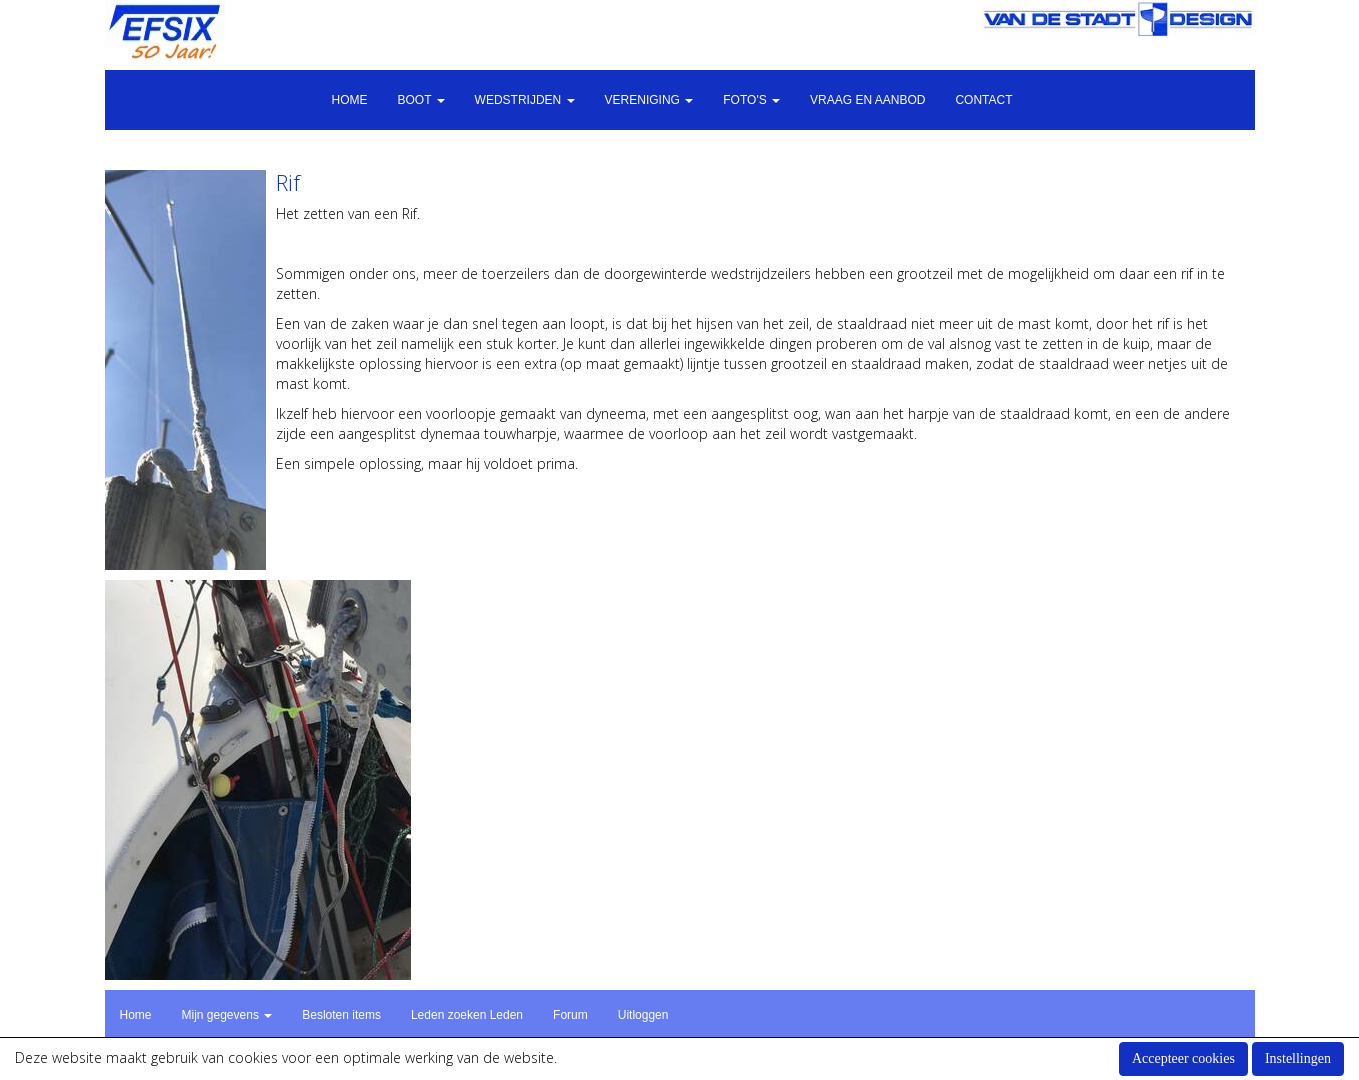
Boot (420, 100)
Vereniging (649, 100)
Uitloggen (643, 1015)
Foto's (751, 100)
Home (349, 100)
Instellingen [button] (1298, 1058)
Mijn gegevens (227, 1015)
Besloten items (341, 1015)
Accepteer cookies (1183, 1058)
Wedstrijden (525, 100)
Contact (983, 100)
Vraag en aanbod (867, 100)
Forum (570, 1015)
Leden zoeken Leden (467, 1015)
